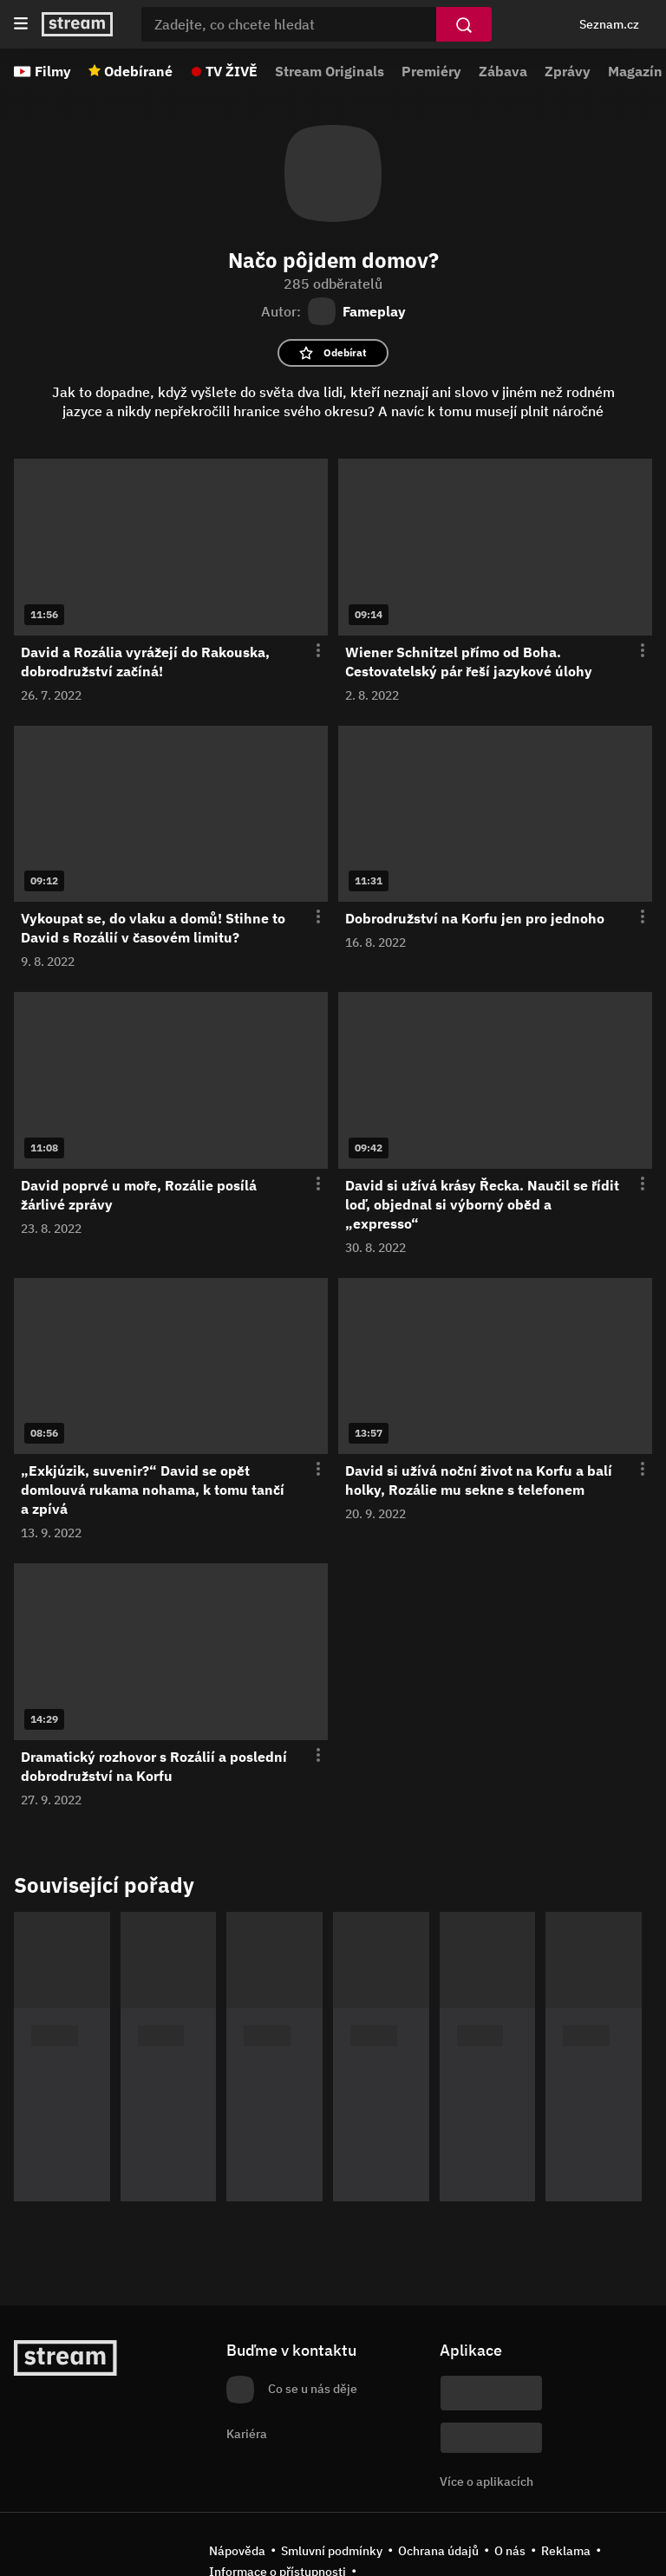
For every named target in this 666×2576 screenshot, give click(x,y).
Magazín (635, 71)
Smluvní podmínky (331, 2551)
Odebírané (138, 71)
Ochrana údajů (438, 2551)
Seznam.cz (609, 24)
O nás (510, 2551)
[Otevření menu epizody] (308, 651)
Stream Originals (329, 71)
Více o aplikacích (486, 2481)
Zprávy (568, 71)
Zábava (503, 71)
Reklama (566, 2551)
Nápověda (237, 2551)
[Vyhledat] (464, 24)
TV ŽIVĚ (232, 71)
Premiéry (431, 71)
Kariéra (246, 2434)
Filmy (53, 71)
